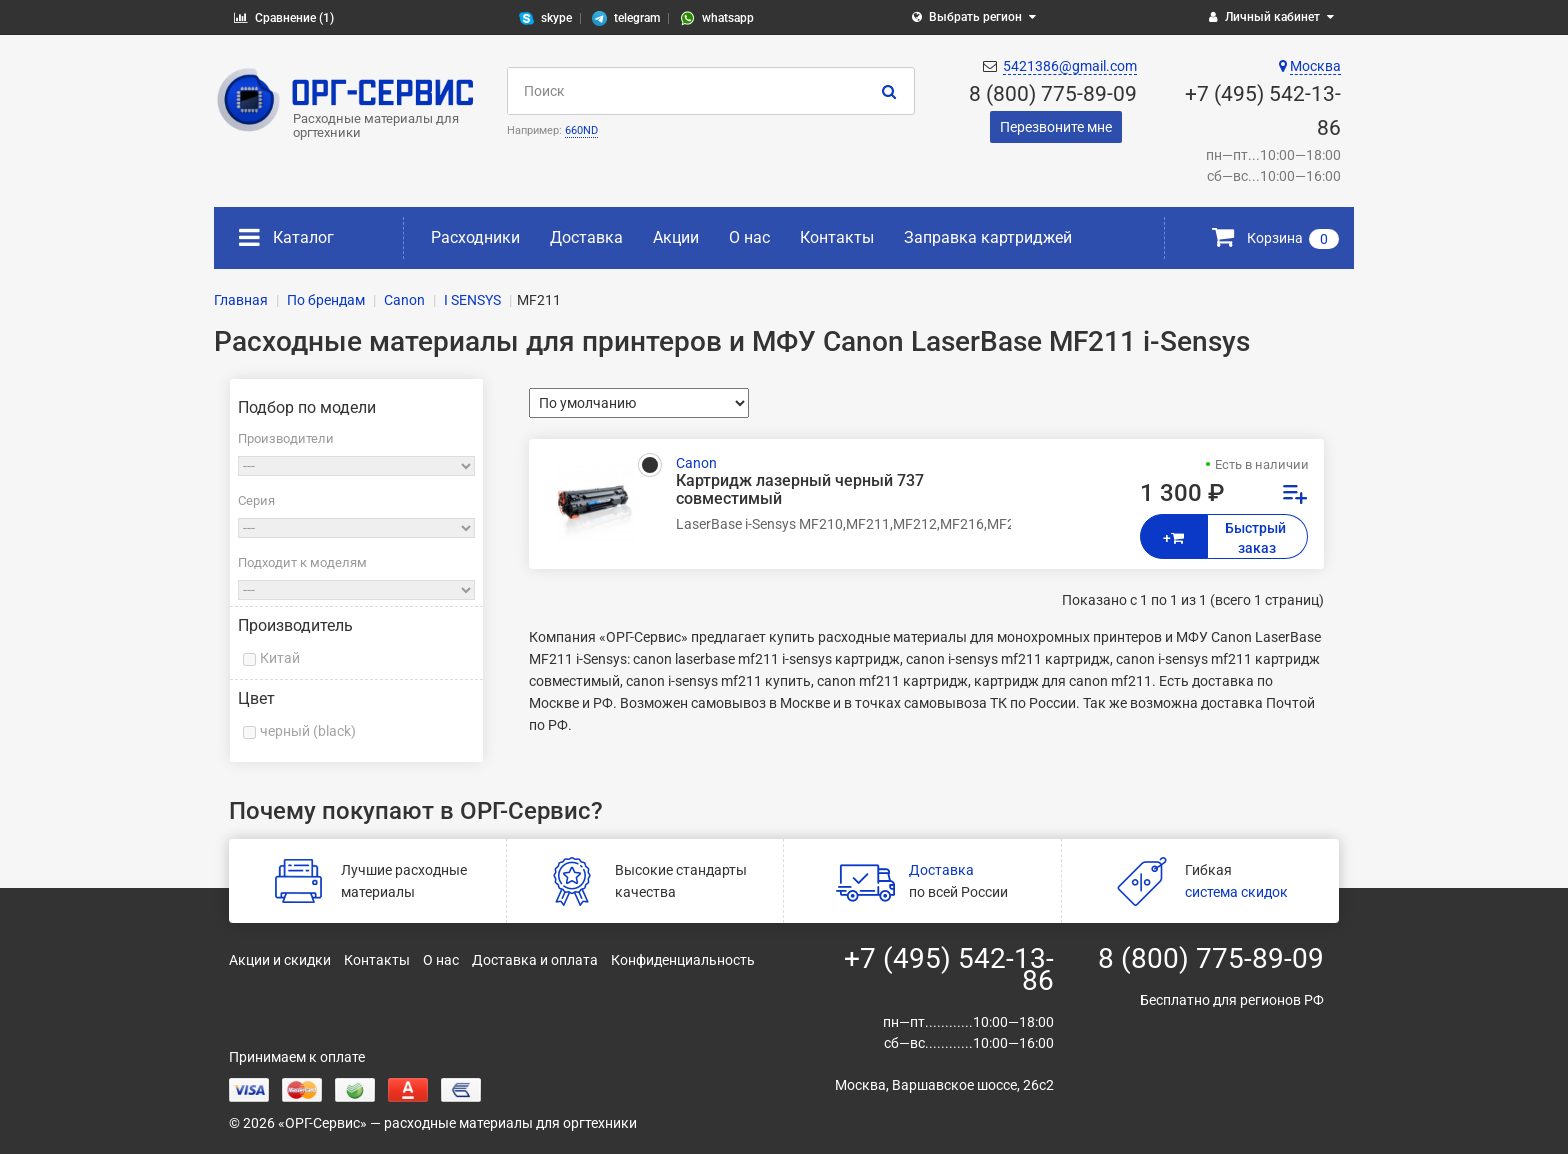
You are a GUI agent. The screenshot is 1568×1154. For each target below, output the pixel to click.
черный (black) (308, 731)
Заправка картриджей (988, 237)
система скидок (1236, 892)
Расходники (475, 237)
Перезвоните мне (1056, 127)
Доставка (586, 237)
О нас (749, 237)
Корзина (1275, 238)
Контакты (837, 237)
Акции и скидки (280, 960)
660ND (581, 130)
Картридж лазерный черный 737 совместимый (800, 490)
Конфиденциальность (683, 960)
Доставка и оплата (535, 960)
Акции (676, 237)
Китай (280, 658)
